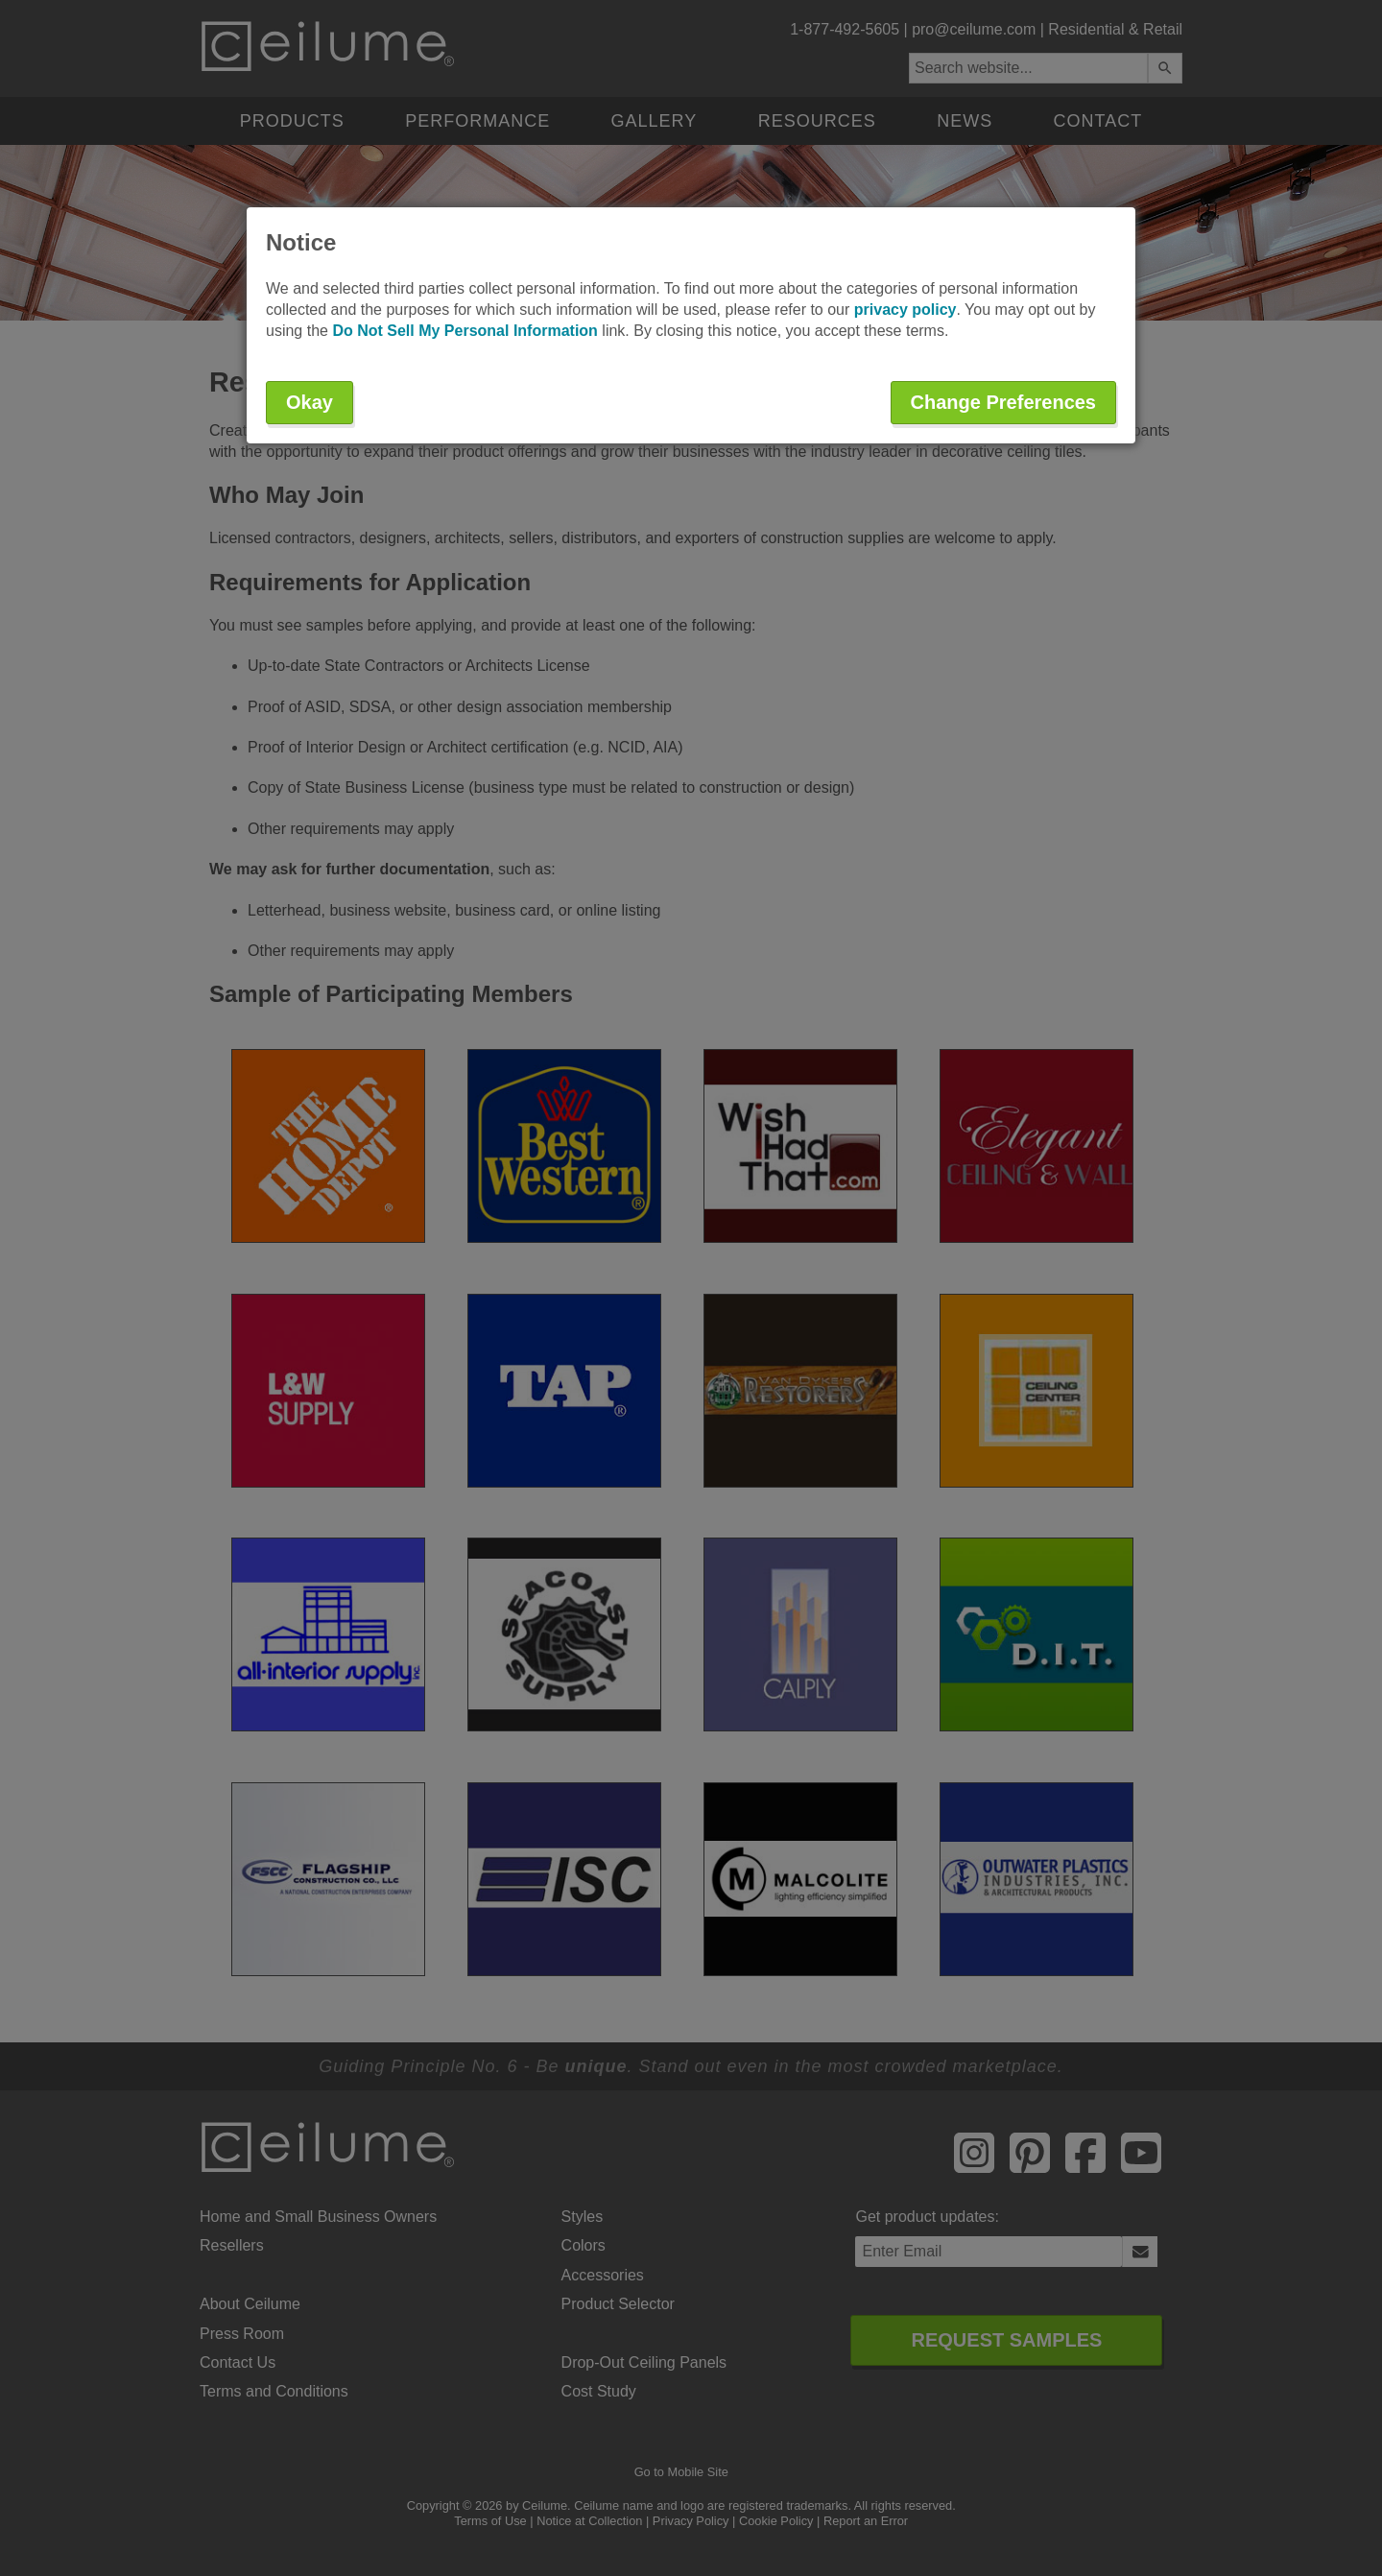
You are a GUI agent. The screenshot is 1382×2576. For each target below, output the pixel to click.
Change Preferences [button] (1003, 402)
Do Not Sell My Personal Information (464, 330)
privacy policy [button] (905, 309)
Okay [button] (309, 402)
